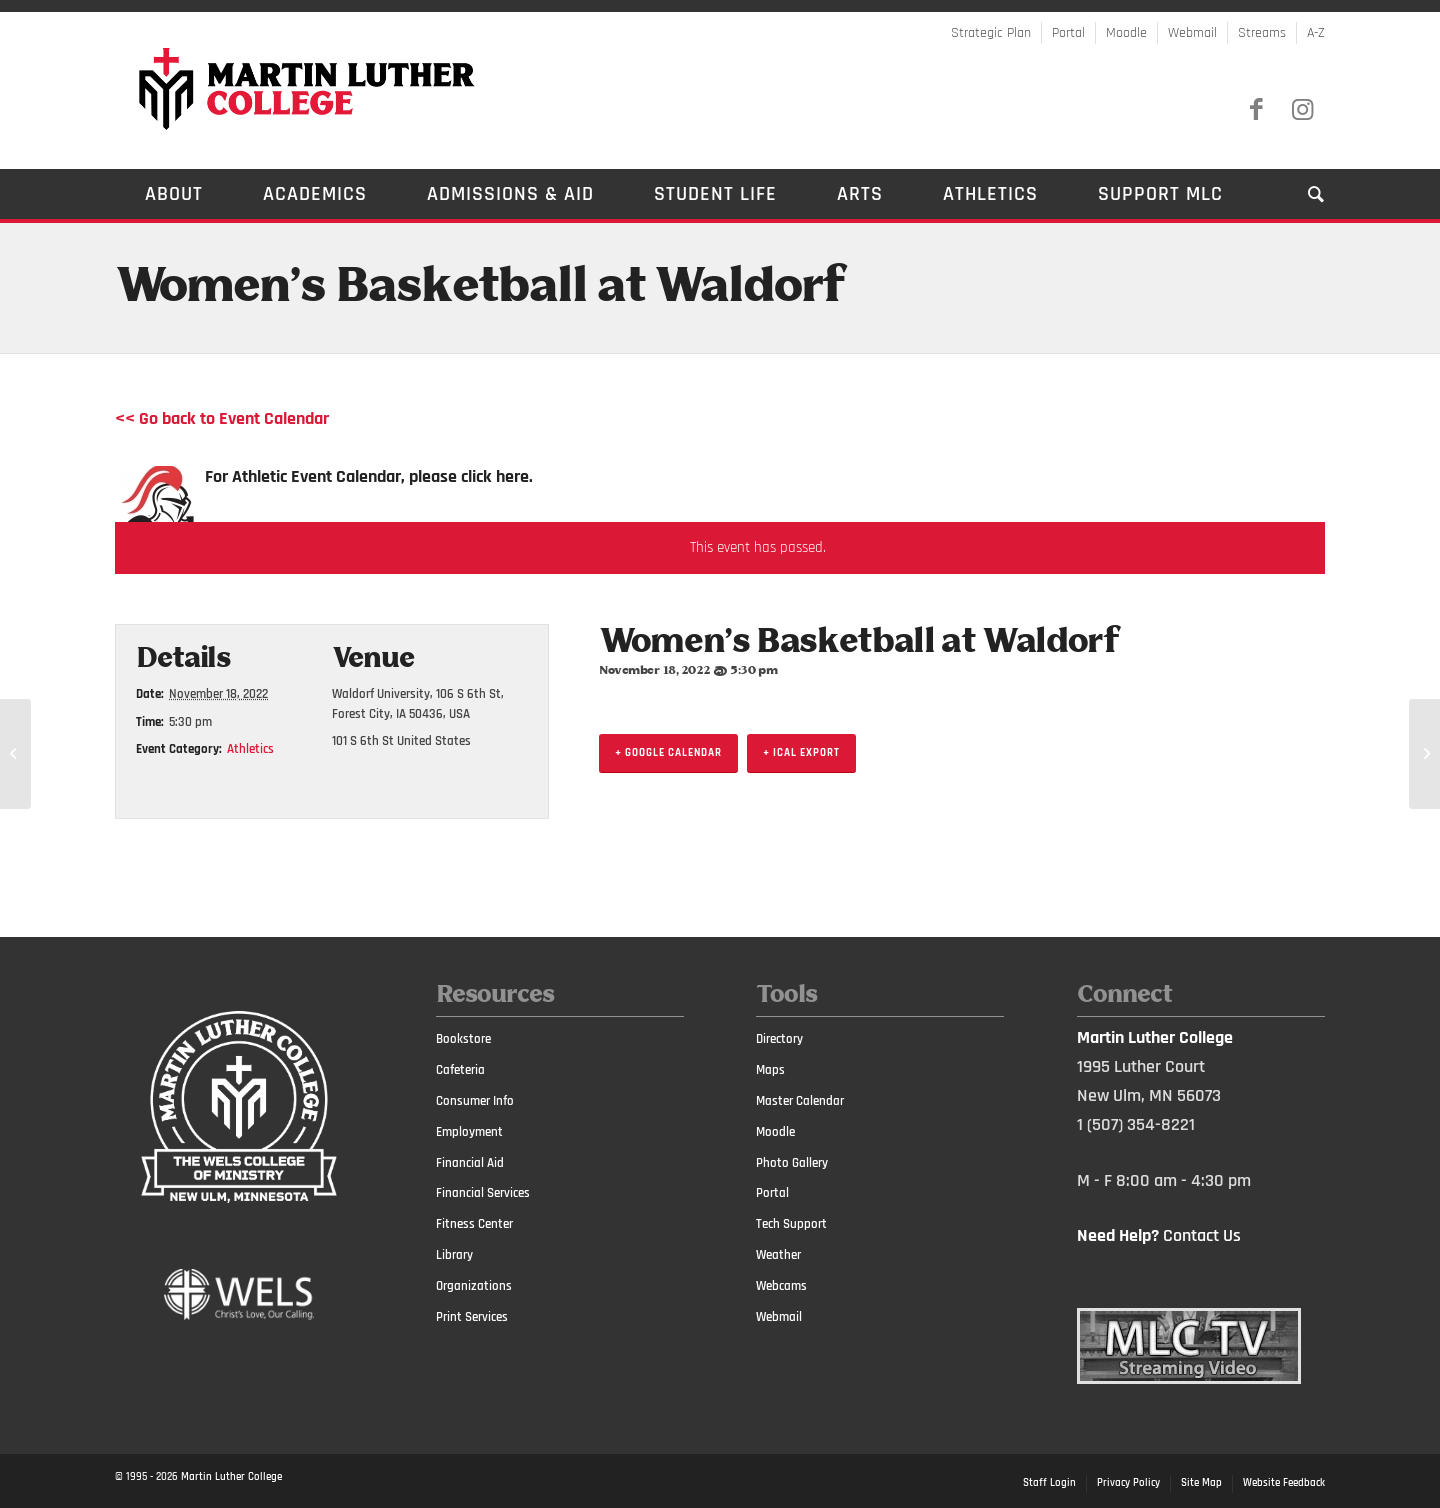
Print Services (472, 1317)
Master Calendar (800, 1101)
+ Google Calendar (668, 753)
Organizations (474, 1286)
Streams (1262, 33)
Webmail (1192, 33)
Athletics (250, 749)
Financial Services (483, 1193)
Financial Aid (470, 1163)
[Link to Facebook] (1256, 110)
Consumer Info (475, 1101)
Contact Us (1202, 1235)
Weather (778, 1255)
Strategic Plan (991, 33)
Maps (770, 1070)
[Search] (1301, 194)
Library (454, 1255)
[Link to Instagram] (1302, 110)
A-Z (1316, 33)
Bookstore (463, 1039)
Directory (779, 1039)
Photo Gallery (792, 1163)
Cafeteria (460, 1070)
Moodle (1126, 33)
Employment (469, 1132)
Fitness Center (474, 1224)
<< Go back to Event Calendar (222, 418)
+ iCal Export (801, 753)
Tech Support (791, 1224)
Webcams (781, 1286)
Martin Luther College (231, 1477)
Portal (1068, 33)
